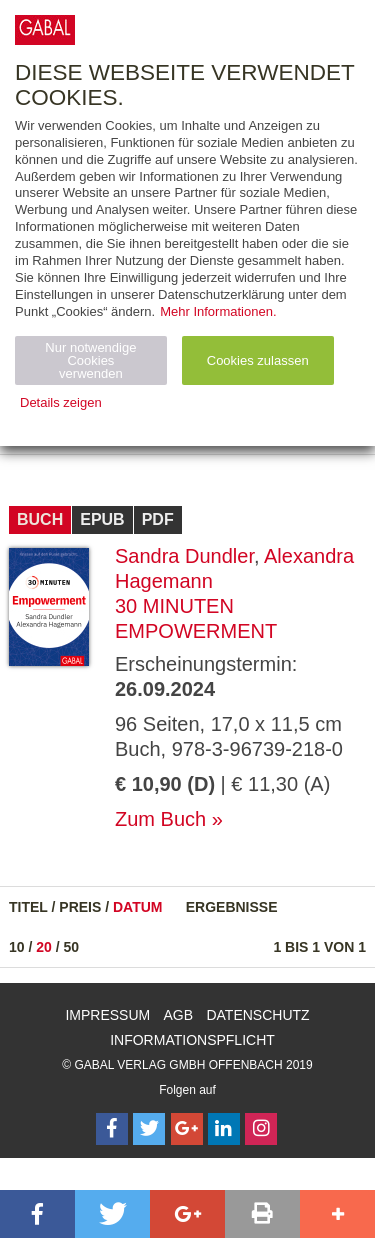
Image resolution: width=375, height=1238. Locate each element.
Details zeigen (61, 402)
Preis (80, 907)
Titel (28, 907)
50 (72, 947)
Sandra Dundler (184, 556)
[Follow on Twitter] (149, 1129)
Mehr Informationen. (218, 311)
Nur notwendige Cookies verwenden (90, 360)
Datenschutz (257, 1015)
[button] (37, 1214)
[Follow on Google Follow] (187, 1129)
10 (17, 947)
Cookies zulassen (258, 360)
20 (44, 947)
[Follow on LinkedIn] (224, 1129)
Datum (138, 907)
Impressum (107, 1015)
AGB (179, 1015)
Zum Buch (160, 819)
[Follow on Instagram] (261, 1129)
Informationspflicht (192, 1040)
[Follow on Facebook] (112, 1129)
